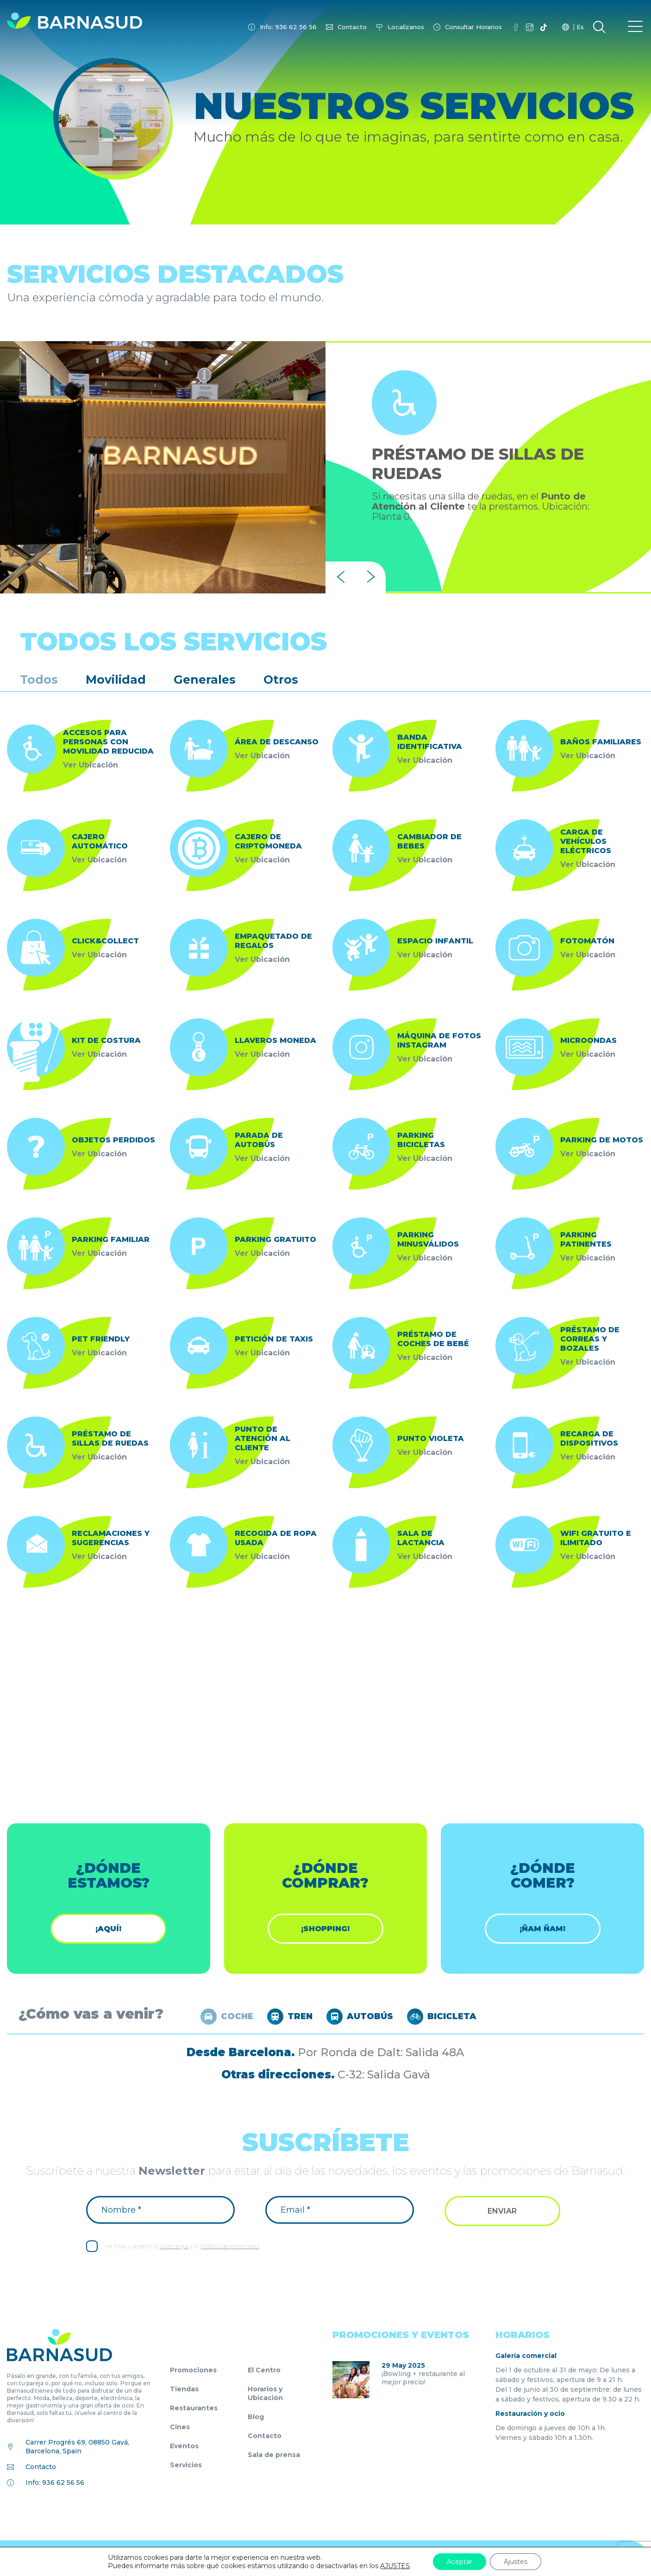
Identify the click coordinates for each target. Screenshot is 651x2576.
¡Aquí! (108, 1928)
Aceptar (459, 2561)
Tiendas (184, 2389)
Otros (280, 679)
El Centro (264, 2370)
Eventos (184, 2446)
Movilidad (116, 679)
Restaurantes (194, 2408)
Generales (205, 679)
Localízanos (406, 27)
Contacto (352, 27)
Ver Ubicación (90, 765)
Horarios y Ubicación (265, 2393)
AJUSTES (395, 2566)
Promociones (193, 2370)
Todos (39, 679)
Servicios (186, 2465)
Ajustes (515, 2561)
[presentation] (341, 576)
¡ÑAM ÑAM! (542, 1928)
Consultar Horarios (473, 27)
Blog (256, 2417)
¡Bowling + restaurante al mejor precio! (423, 2378)
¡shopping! (325, 1928)
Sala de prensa (274, 2455)
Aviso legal (173, 2246)
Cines (180, 2427)
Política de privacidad (229, 2246)
